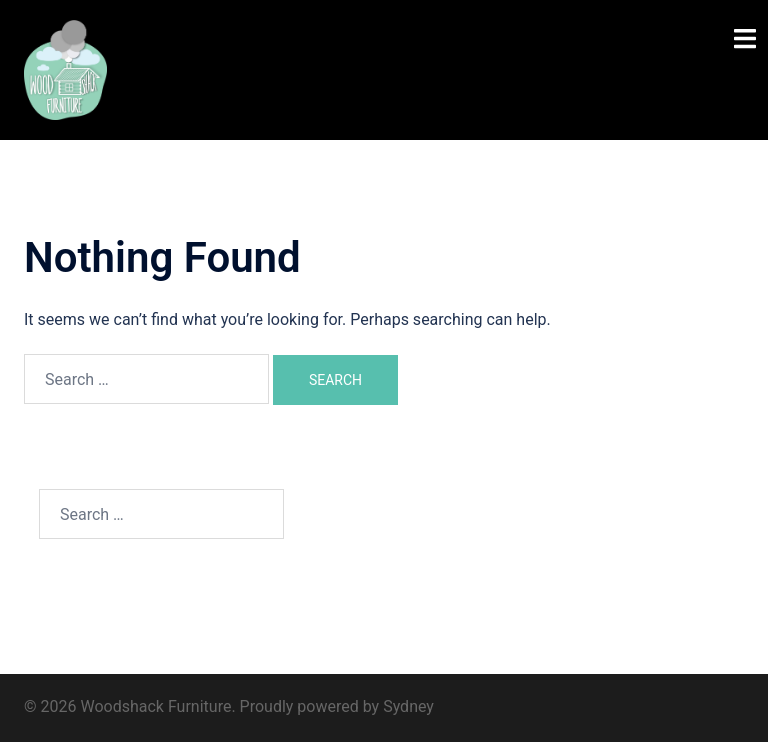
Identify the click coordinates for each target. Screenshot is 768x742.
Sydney (408, 706)
